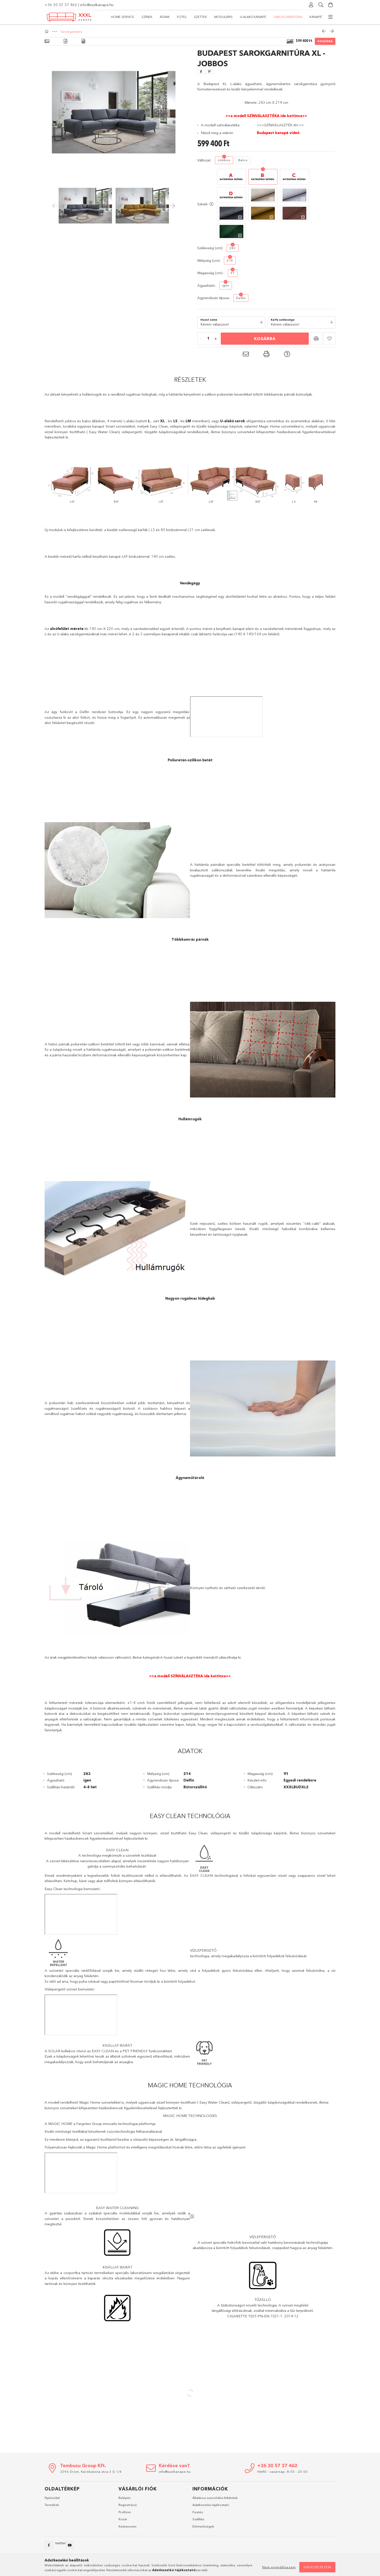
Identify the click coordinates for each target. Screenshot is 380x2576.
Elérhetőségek (203, 2526)
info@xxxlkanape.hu (97, 4)
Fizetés (197, 2512)
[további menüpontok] (330, 17)
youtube (70, 2545)
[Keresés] (321, 5)
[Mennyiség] (208, 338)
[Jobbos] (224, 160)
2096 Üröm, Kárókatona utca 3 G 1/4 (91, 2471)
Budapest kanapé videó (278, 132)
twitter (60, 2543)
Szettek (232, 17)
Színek (286, 17)
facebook (49, 2545)
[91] (233, 273)
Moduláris (209, 17)
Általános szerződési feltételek (215, 2498)
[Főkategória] (47, 31)
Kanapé (117, 17)
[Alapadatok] (47, 41)
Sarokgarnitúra (145, 17)
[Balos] (243, 160)
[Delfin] (240, 298)
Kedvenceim (127, 2526)
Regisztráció (128, 2505)
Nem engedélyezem (279, 2567)
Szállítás (198, 2519)
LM (188, 421)
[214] (230, 260)
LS (175, 421)
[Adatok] (83, 41)
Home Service (310, 17)
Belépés (125, 2498)
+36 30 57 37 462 (61, 4)
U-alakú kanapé (180, 17)
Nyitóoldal (52, 2498)
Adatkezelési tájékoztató (210, 2505)
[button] (316, 339)
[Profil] (311, 5)
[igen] (225, 285)
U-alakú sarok (232, 421)
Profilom (125, 2512)
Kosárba (325, 41)
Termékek (52, 2505)
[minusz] (201, 338)
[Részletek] (65, 41)
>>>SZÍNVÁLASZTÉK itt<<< (280, 125)
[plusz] (215, 338)
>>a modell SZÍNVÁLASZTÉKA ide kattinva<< (266, 115)
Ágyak (268, 17)
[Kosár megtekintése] (330, 5)
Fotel (251, 17)
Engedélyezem (317, 2567)
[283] (232, 248)
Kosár (123, 2519)
